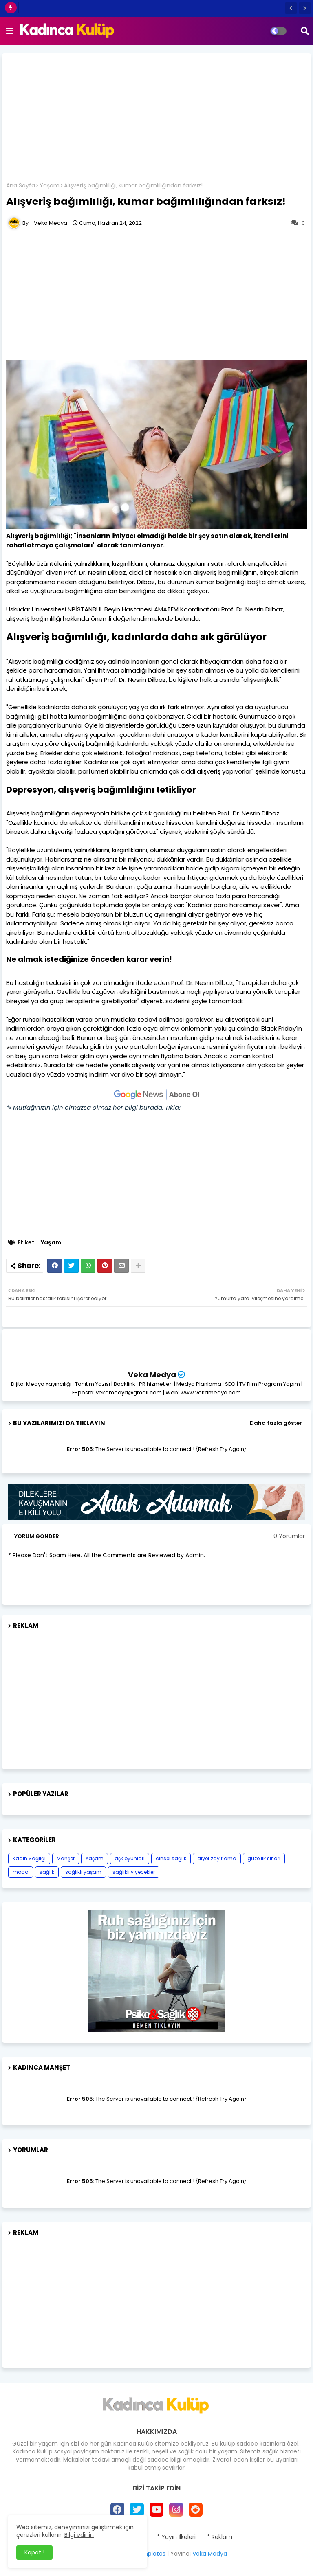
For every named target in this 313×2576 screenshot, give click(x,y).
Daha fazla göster (276, 1423)
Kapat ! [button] (34, 2552)
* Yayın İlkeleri (176, 2537)
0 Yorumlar (289, 1536)
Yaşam (50, 185)
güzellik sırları (263, 1858)
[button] (291, 8)
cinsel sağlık (171, 1858)
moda (21, 1871)
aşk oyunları (130, 1858)
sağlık (47, 1871)
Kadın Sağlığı (29, 1858)
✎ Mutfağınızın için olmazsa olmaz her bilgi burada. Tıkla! (93, 1107)
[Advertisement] (156, 121)
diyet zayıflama (216, 1858)
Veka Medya (152, 1374)
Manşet (66, 1858)
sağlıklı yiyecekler (133, 1871)
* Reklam (219, 2537)
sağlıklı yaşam (83, 1871)
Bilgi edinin (79, 2535)
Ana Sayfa (20, 185)
